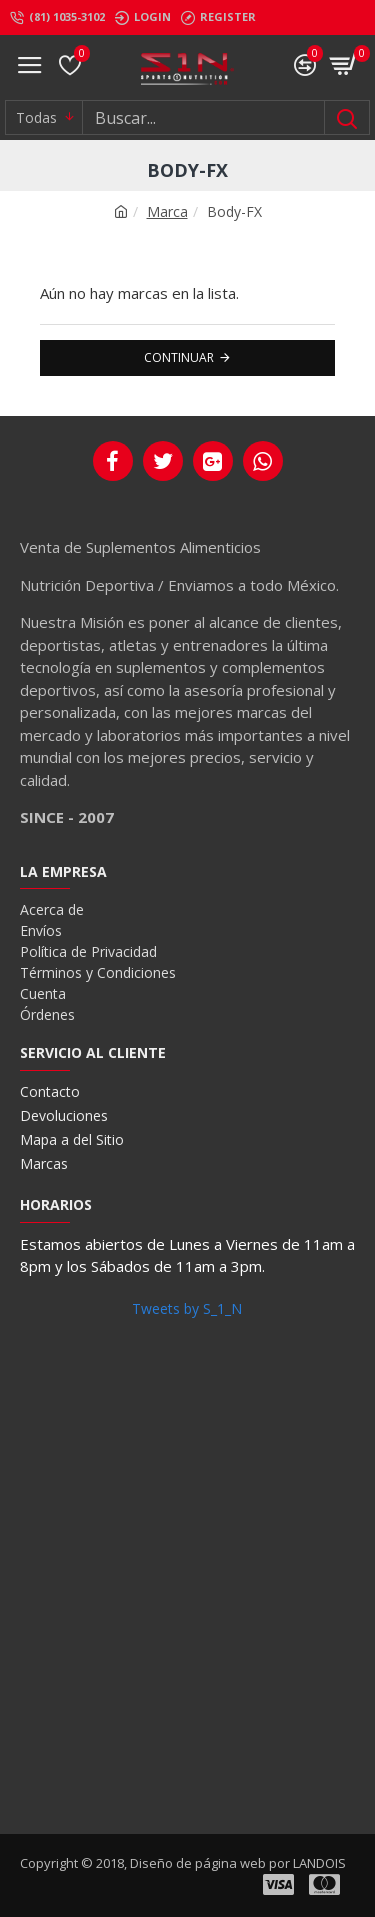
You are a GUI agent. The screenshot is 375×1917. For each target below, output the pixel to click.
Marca (167, 211)
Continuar (179, 357)
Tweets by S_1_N (187, 1308)
